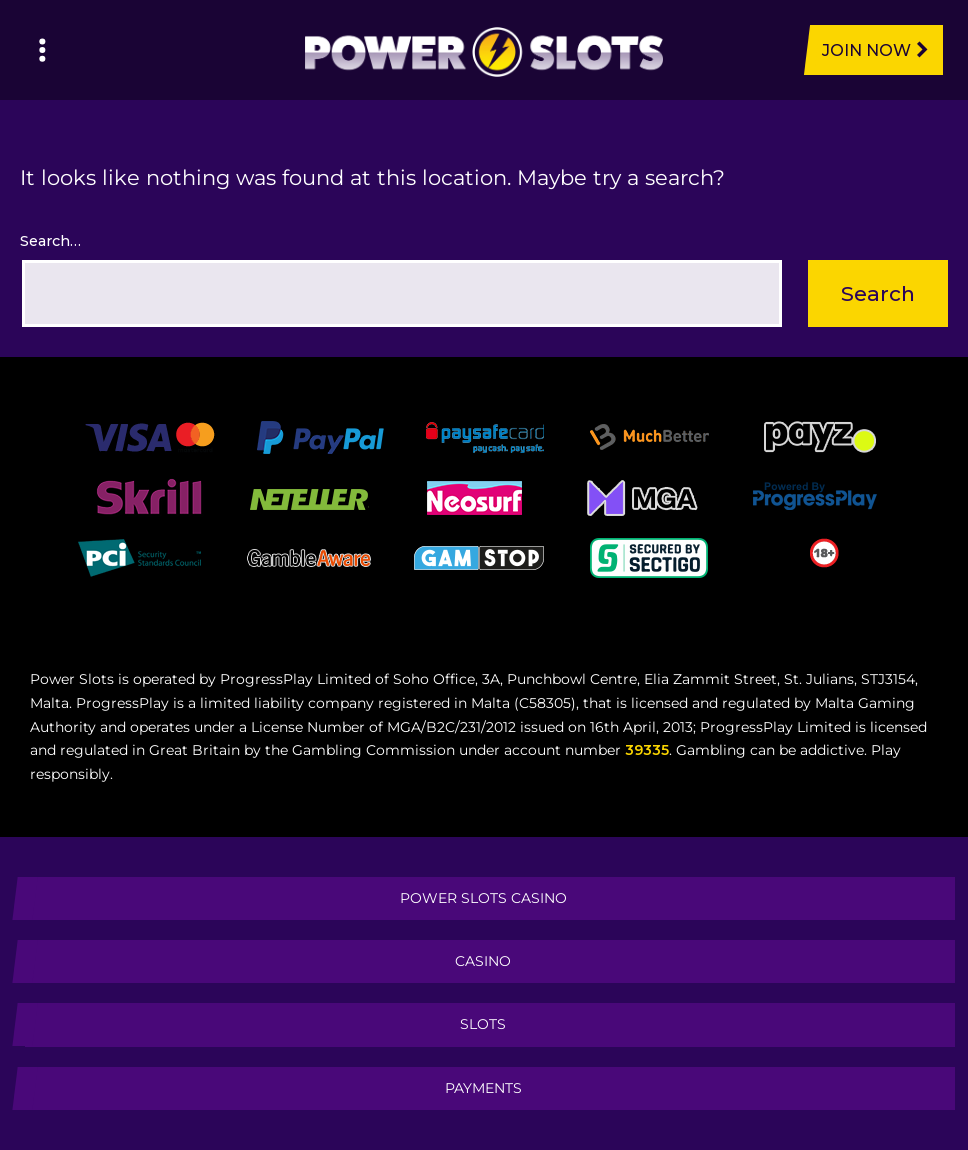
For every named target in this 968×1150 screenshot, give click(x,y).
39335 (647, 750)
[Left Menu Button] (42, 50)
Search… (50, 241)
